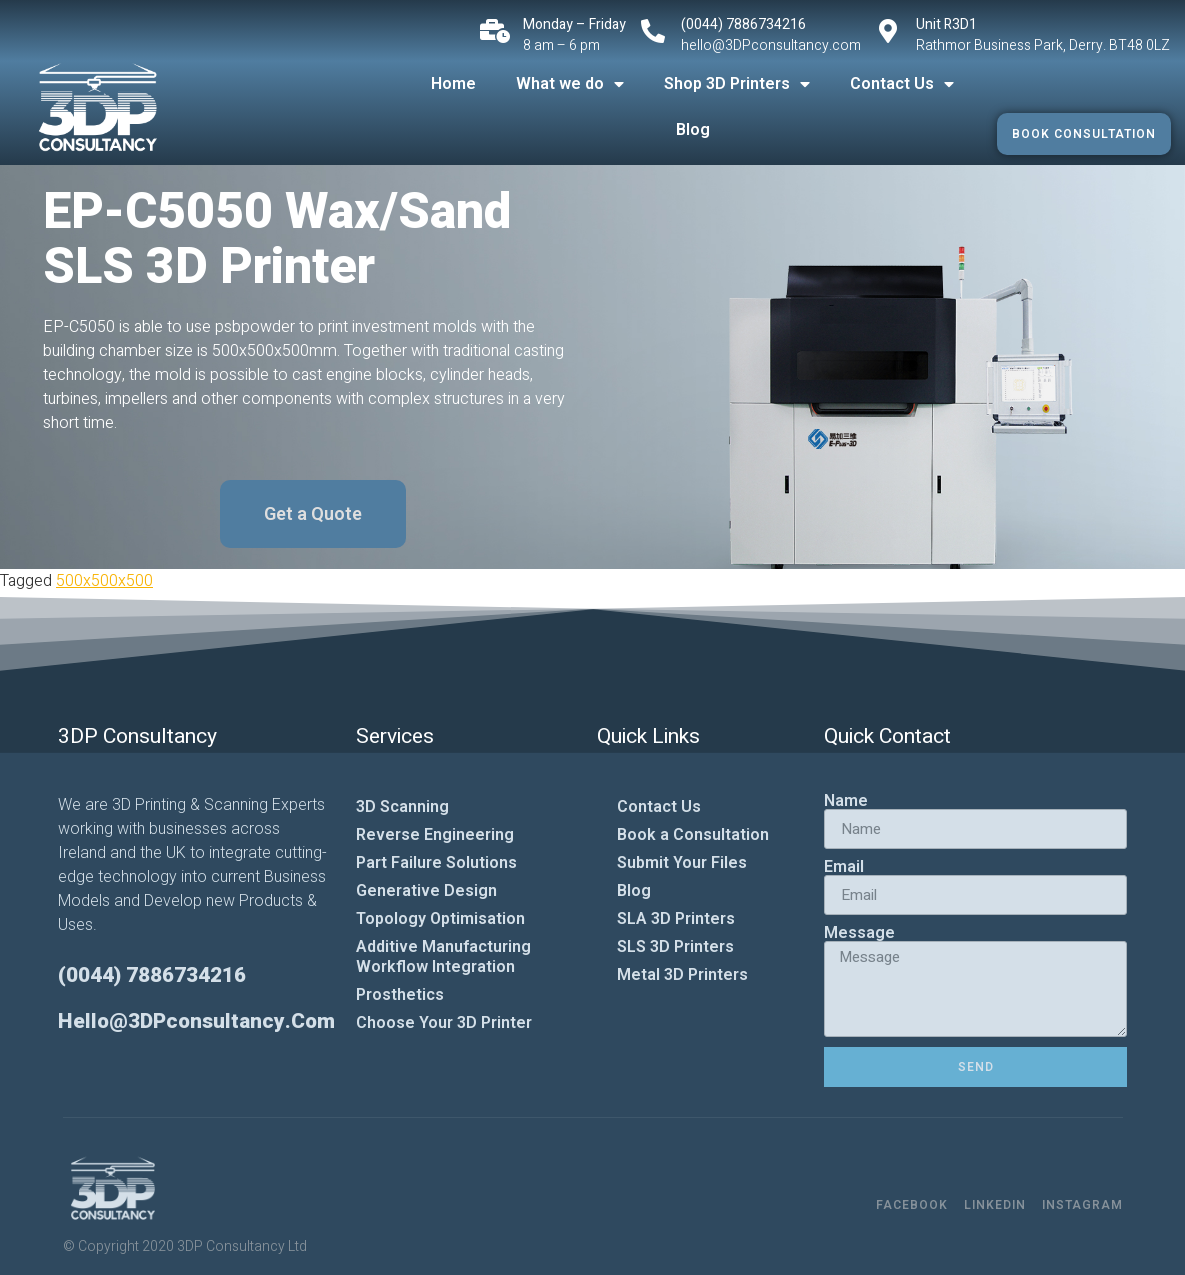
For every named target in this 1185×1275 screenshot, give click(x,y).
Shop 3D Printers (737, 84)
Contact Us (902, 84)
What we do (570, 84)
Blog (693, 129)
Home (453, 83)
